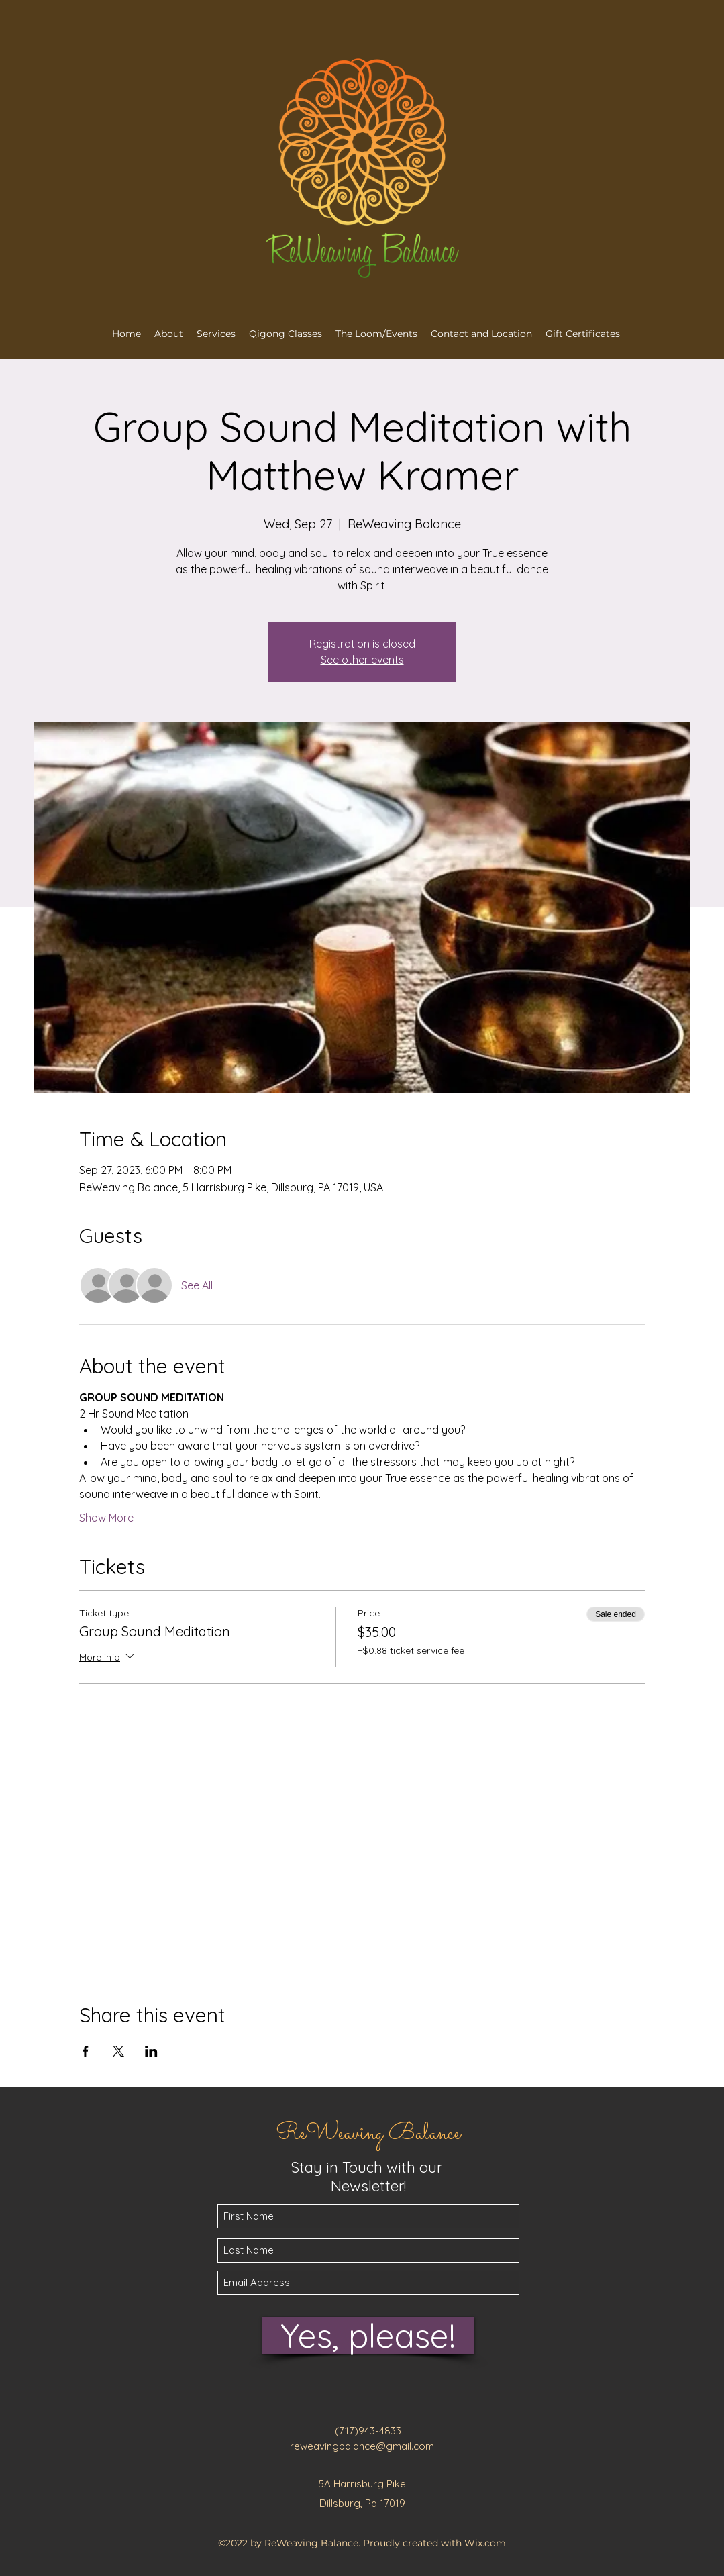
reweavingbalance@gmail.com (362, 2446)
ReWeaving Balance (368, 2133)
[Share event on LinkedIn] (151, 2051)
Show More (106, 1517)
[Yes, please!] (368, 2335)
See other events (362, 659)
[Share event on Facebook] (85, 2051)
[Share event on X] (118, 2051)
